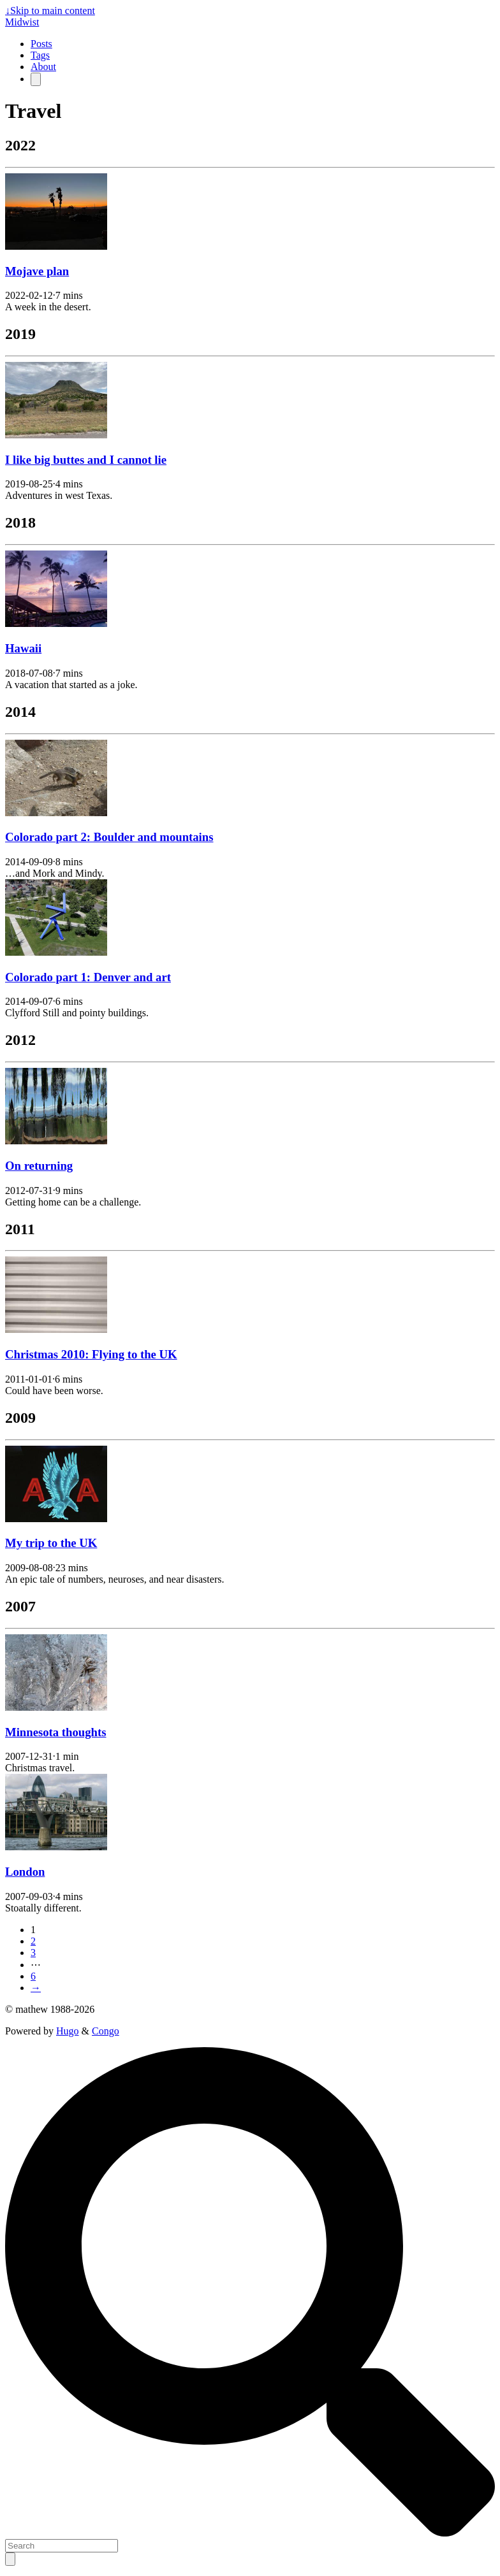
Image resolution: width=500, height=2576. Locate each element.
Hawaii (23, 648)
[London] (56, 1846)
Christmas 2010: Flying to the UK (91, 1354)
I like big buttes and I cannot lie (85, 459)
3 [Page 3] (33, 1952)
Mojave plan (37, 271)
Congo (105, 2031)
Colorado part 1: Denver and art (88, 977)
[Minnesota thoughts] (56, 1707)
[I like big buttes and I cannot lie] (56, 434)
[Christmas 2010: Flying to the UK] (56, 1329)
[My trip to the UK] (56, 1518)
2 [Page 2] (33, 1941)
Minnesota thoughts (55, 1732)
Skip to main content (50, 10)
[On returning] (56, 1140)
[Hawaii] (56, 623)
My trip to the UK (51, 1543)
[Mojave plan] (56, 246)
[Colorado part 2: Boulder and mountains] (56, 812)
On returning (39, 1165)
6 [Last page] (33, 1976)
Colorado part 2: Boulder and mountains (109, 837)
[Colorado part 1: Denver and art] (56, 952)
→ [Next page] (36, 1987)
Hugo (67, 2031)
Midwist (22, 22)
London (25, 1871)
